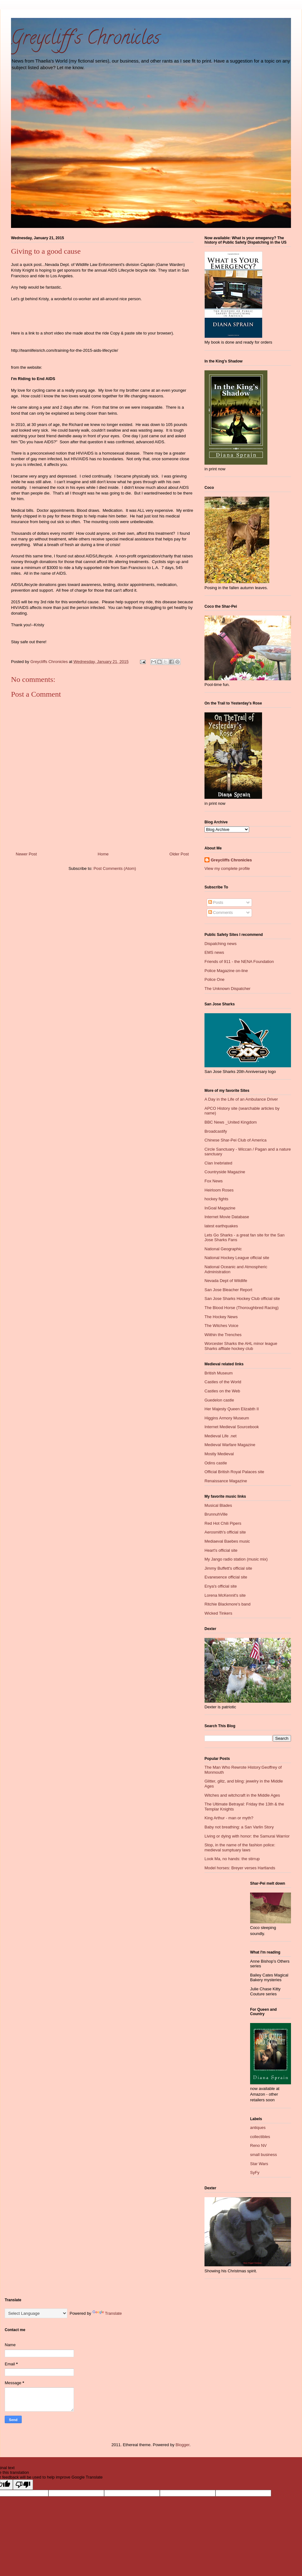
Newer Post (26, 854)
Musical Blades (218, 1505)
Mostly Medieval (219, 1453)
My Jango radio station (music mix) (236, 1559)
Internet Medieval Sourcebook (231, 1426)
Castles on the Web (222, 1391)
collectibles (260, 2136)
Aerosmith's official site (225, 1532)
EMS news (214, 952)
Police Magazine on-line (226, 970)
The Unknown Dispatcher (227, 988)
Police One (214, 979)
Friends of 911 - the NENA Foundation (239, 961)
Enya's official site (220, 1586)
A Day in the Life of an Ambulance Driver (241, 1099)
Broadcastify (215, 1131)
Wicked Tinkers (218, 1613)
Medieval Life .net (220, 1436)
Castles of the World (222, 1381)
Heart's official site (221, 1550)
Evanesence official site (225, 1577)
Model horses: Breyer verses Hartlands (239, 1868)
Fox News (213, 1181)
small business (263, 2154)
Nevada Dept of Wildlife (225, 1280)
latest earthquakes (221, 1226)
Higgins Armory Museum (226, 1418)
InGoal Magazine (219, 1208)
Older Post (179, 854)
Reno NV (258, 2145)
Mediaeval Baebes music (227, 1541)
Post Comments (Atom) (114, 868)
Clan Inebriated (218, 1163)
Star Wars (259, 2163)
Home (103, 854)
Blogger (182, 2444)
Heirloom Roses (218, 1190)
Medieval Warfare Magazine (229, 1444)
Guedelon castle (219, 1400)
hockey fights (216, 1199)
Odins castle (215, 1463)
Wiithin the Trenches (223, 1334)
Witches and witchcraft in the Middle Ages (242, 1795)
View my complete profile (227, 868)
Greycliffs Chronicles (231, 860)
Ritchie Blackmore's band (227, 1604)
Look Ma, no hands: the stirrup (232, 1858)
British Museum (218, 1373)
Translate (107, 2313)
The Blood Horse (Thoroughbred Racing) (241, 1307)
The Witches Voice (221, 1325)
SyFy (255, 2172)
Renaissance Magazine (225, 1481)
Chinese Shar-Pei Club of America (235, 1140)
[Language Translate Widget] (36, 2313)
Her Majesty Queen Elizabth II (231, 1409)
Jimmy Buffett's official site (228, 1568)
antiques (258, 2127)
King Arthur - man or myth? (228, 1818)
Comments (220, 912)
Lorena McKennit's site (225, 1595)
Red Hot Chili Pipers (222, 1523)
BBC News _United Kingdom (230, 1122)
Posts (215, 902)
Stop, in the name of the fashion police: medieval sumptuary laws (239, 1847)
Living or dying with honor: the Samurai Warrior (246, 1836)
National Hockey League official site (236, 1257)
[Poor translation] (23, 2484)
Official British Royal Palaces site (234, 1471)
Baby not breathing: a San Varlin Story (239, 1827)
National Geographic (223, 1249)
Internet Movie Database (226, 1216)
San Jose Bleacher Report (228, 1289)
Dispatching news (220, 943)
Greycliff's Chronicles (85, 39)
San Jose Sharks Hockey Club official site (242, 1298)
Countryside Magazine (224, 1171)
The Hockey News (221, 1316)
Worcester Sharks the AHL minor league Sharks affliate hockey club (240, 1346)
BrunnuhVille (215, 1514)
